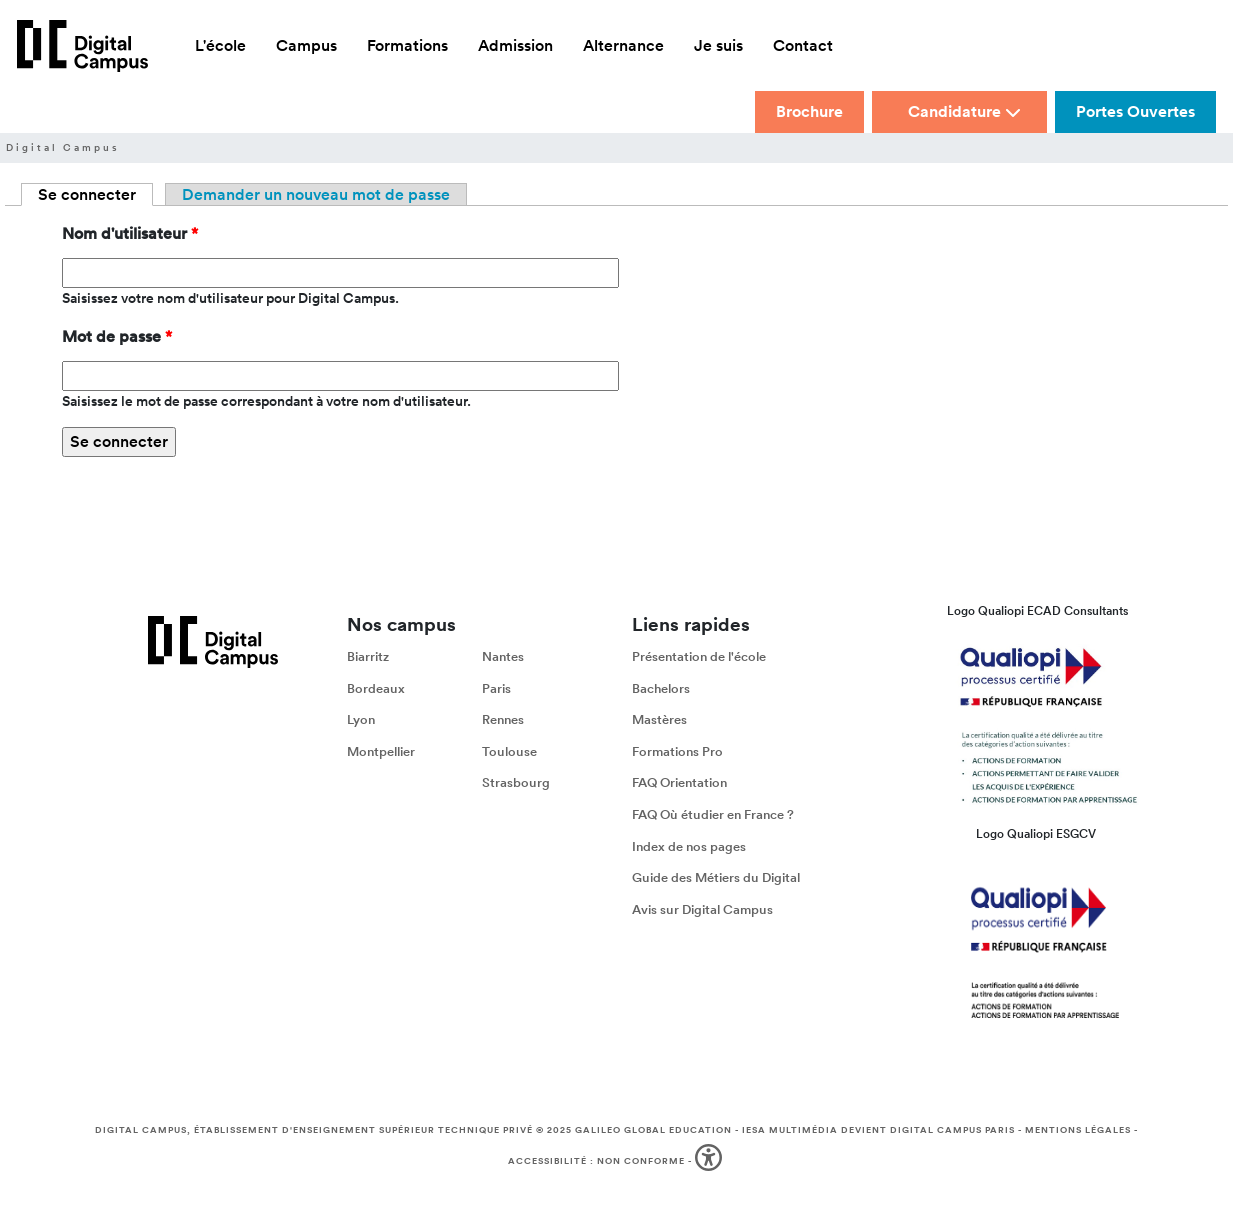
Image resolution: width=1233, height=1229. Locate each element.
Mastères (659, 719)
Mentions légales (1078, 1130)
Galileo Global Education (653, 1130)
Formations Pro (677, 751)
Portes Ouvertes (1135, 111)
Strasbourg (516, 782)
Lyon (361, 719)
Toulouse (509, 751)
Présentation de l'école (699, 656)
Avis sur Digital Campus (702, 909)
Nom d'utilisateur (130, 233)
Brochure (809, 111)
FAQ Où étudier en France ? (713, 814)
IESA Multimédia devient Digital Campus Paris (878, 1130)
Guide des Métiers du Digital (716, 877)
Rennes (503, 719)
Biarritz (368, 656)
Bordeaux (376, 688)
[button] (710, 1161)
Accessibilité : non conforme (596, 1161)
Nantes (503, 656)
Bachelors (661, 688)
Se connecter (95, 194)
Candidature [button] (964, 111)
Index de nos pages (689, 845)
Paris (496, 688)
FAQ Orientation (679, 782)
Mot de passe (117, 336)
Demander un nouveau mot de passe (316, 194)
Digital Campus (63, 148)
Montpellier (381, 751)
